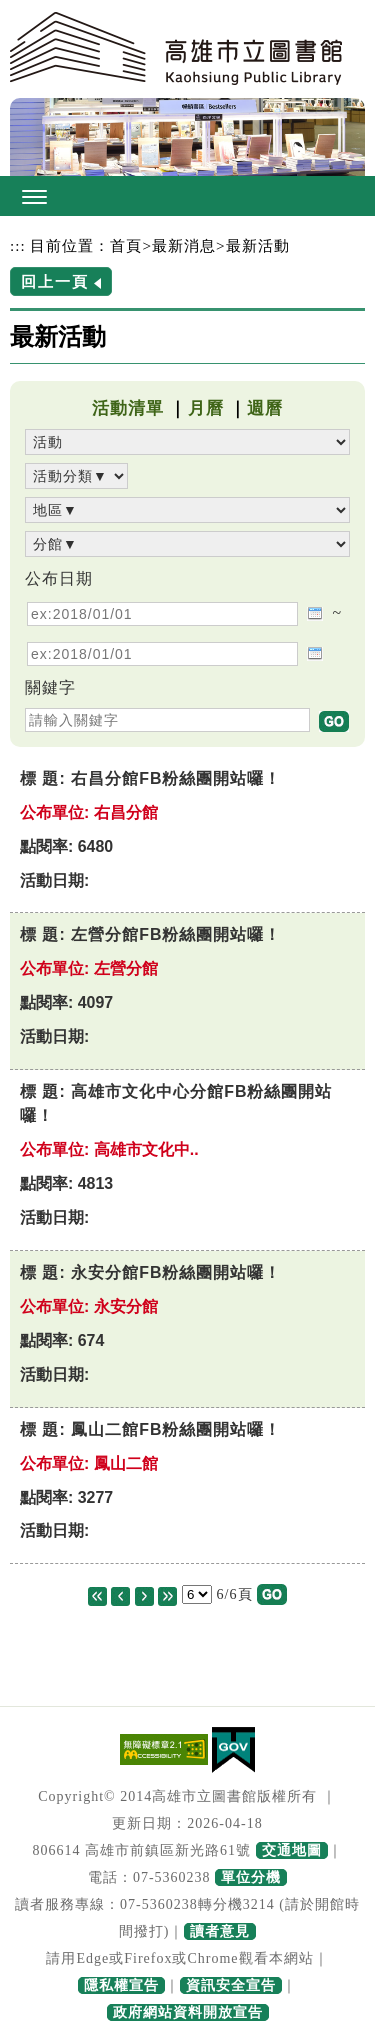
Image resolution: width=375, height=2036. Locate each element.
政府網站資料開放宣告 (188, 2012)
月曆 (206, 408)
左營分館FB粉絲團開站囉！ (176, 934)
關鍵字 (50, 687)
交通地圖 (292, 1850)
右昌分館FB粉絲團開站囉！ (176, 778)
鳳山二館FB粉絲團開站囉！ (176, 1429)
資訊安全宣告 (231, 1985)
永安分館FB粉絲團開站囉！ (176, 1272)
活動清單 (128, 408)
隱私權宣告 (121, 1985)
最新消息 (184, 245)
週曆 (265, 408)
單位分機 (251, 1877)
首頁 (126, 245)
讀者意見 (220, 1931)
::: (18, 245)
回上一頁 (55, 281)
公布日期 (59, 578)
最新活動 (258, 245)
